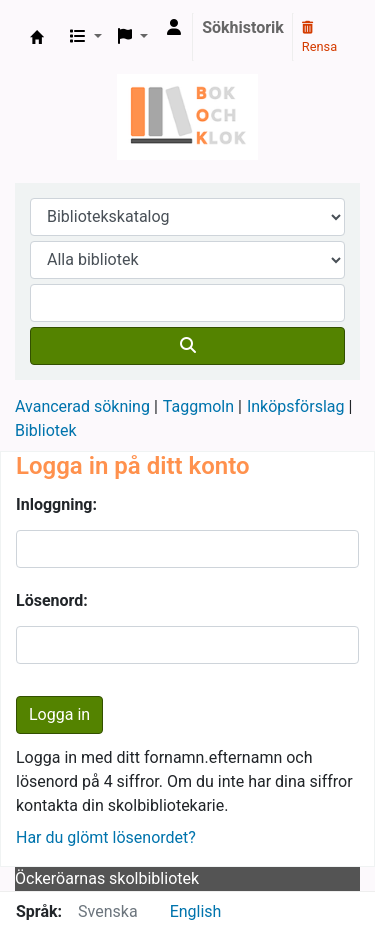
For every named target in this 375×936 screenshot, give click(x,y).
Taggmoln (198, 406)
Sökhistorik (243, 27)
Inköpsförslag (296, 406)
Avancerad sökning (82, 406)
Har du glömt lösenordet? (106, 837)
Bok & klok (37, 37)
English (196, 911)
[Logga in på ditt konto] (174, 28)
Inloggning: (56, 504)
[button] (86, 37)
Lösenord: (52, 600)
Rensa (319, 38)
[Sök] (187, 346)
